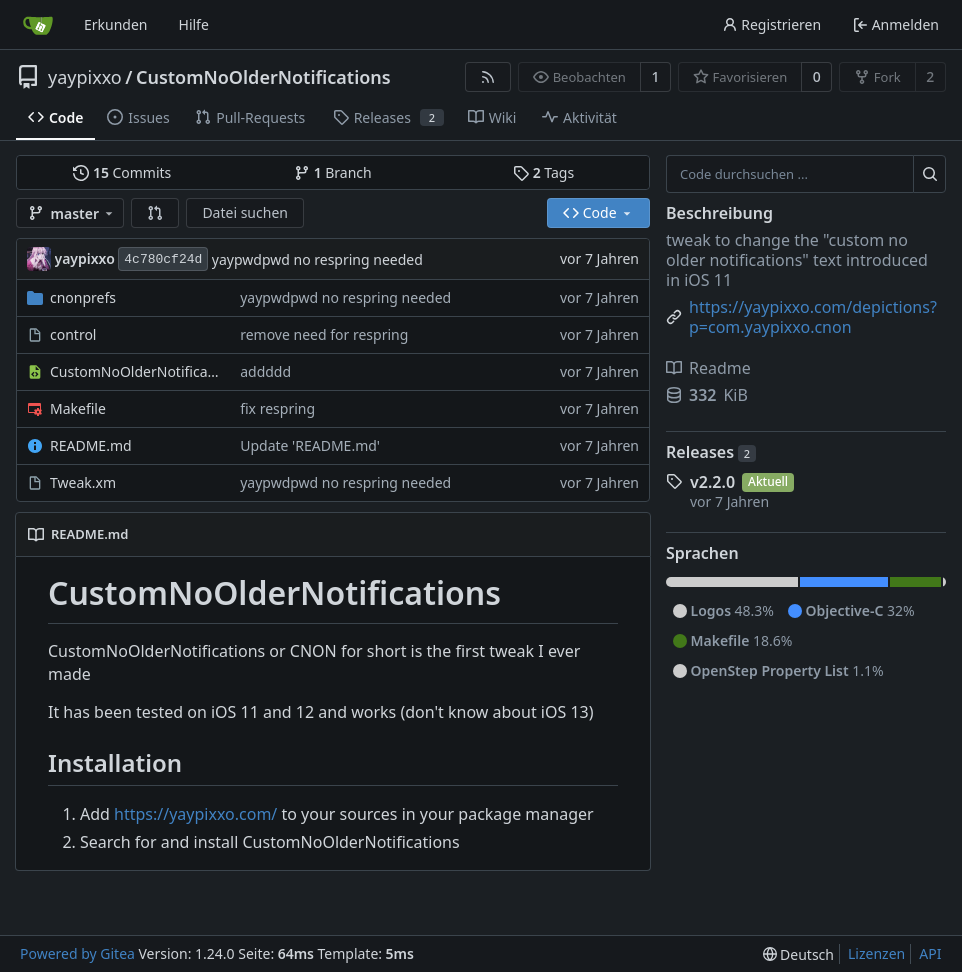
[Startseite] (38, 25)
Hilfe (194, 24)
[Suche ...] (929, 174)
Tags (543, 172)
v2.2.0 (712, 482)
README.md (91, 445)
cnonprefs (83, 297)
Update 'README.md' (310, 445)
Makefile (78, 408)
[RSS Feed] (488, 77)
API (930, 953)
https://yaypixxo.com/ (195, 814)
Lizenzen (876, 953)
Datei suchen (245, 212)
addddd (265, 371)
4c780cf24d (163, 259)
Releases (711, 452)
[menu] (798, 954)
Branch (333, 172)
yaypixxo (85, 77)
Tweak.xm (83, 482)
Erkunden (116, 24)
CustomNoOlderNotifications (263, 77)
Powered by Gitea (77, 953)
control (73, 334)
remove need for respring (324, 334)
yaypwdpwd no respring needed (317, 259)
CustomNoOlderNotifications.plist (135, 371)
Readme (708, 368)
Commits (122, 172)
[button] (155, 213)
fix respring (277, 408)
